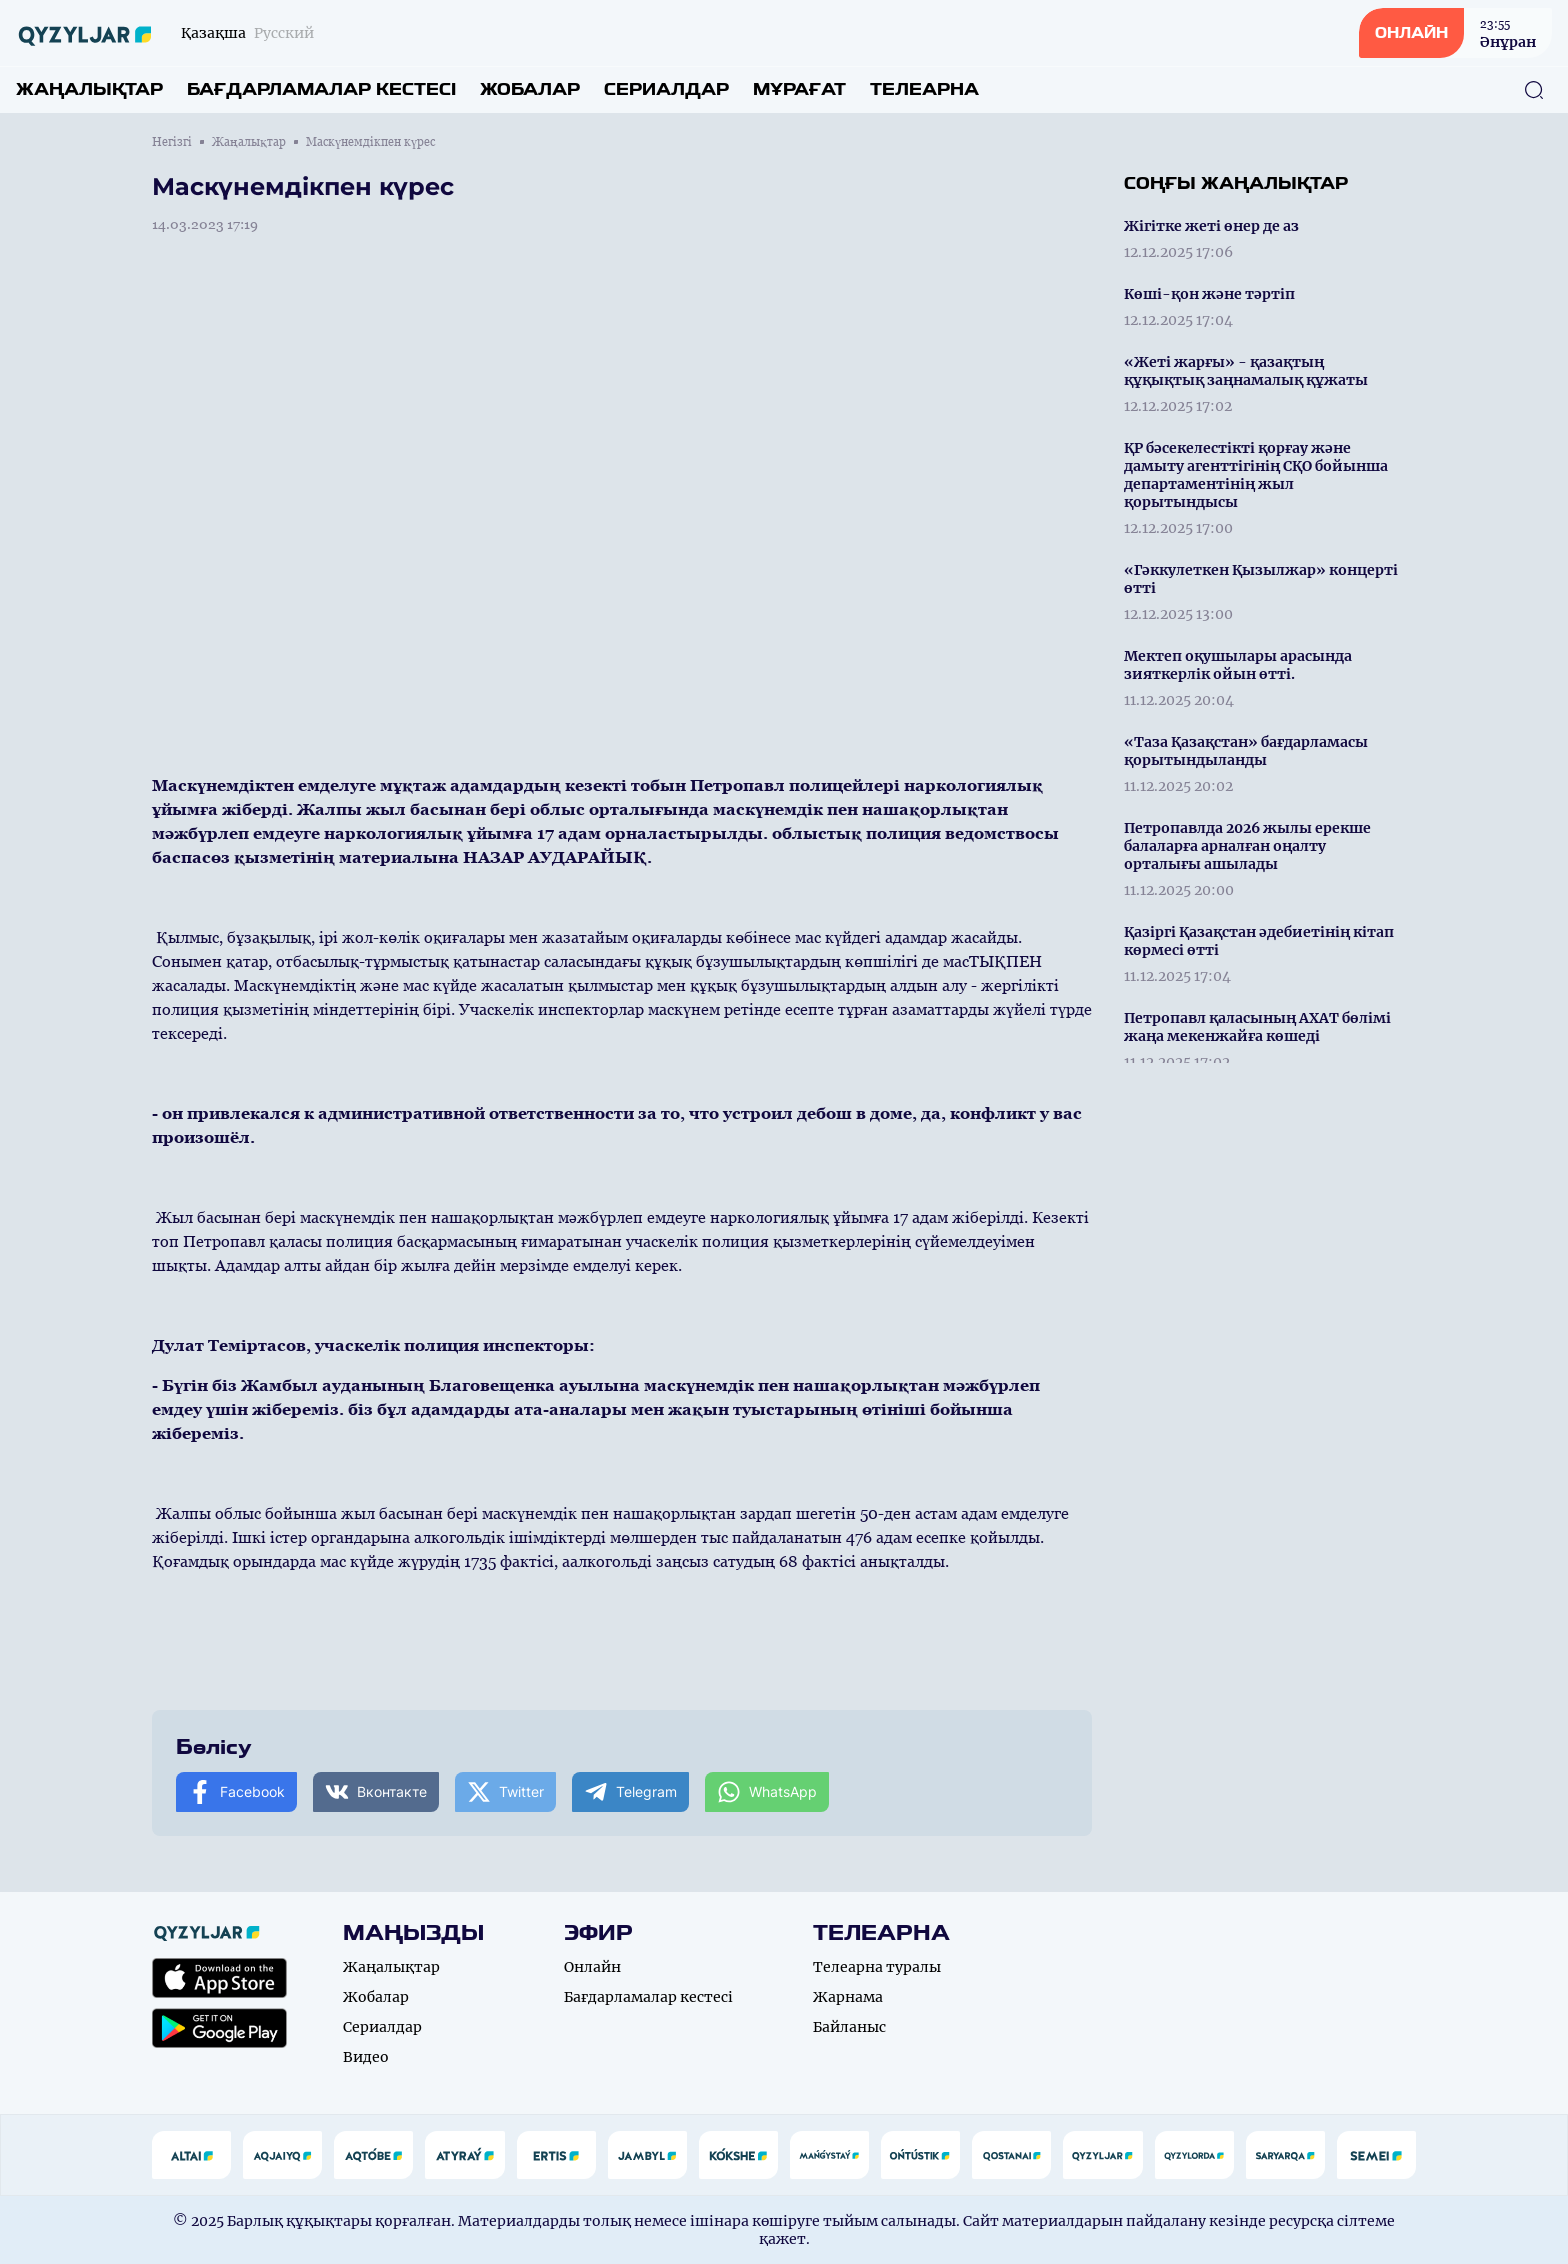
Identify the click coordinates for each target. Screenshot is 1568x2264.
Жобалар (530, 89)
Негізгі (172, 142)
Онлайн (592, 1967)
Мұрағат (799, 89)
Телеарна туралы (877, 1967)
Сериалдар (666, 89)
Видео (366, 2057)
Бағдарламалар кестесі (321, 89)
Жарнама (848, 1997)
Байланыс (849, 2027)
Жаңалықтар (89, 89)
